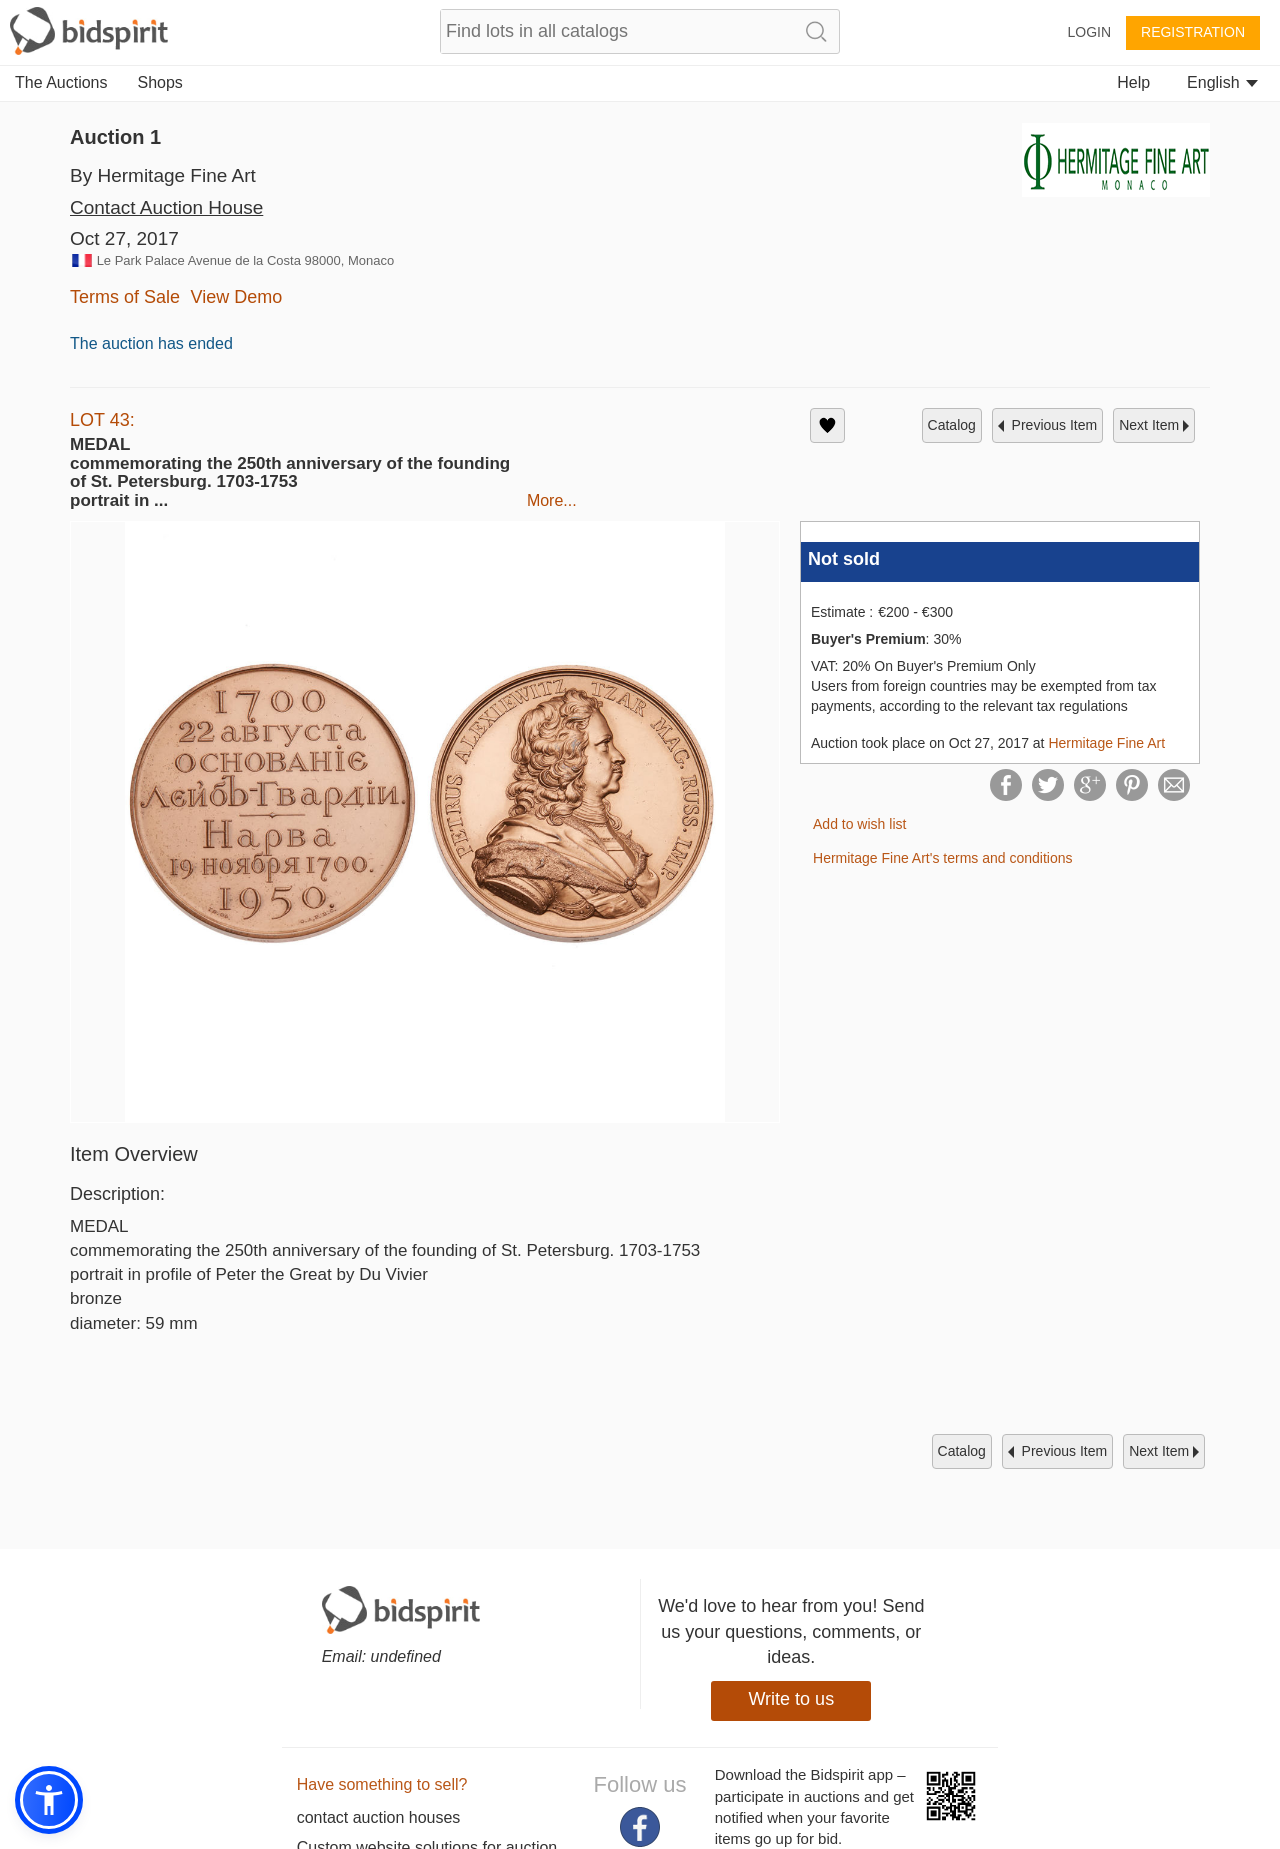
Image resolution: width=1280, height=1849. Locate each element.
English (1222, 82)
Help (1133, 82)
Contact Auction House (166, 207)
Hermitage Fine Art (1106, 743)
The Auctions (61, 82)
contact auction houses (379, 1817)
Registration (1193, 32)
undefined (406, 1656)
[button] (49, 1800)
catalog (952, 425)
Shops (160, 82)
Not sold (844, 559)
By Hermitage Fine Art (163, 175)
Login (1089, 32)
